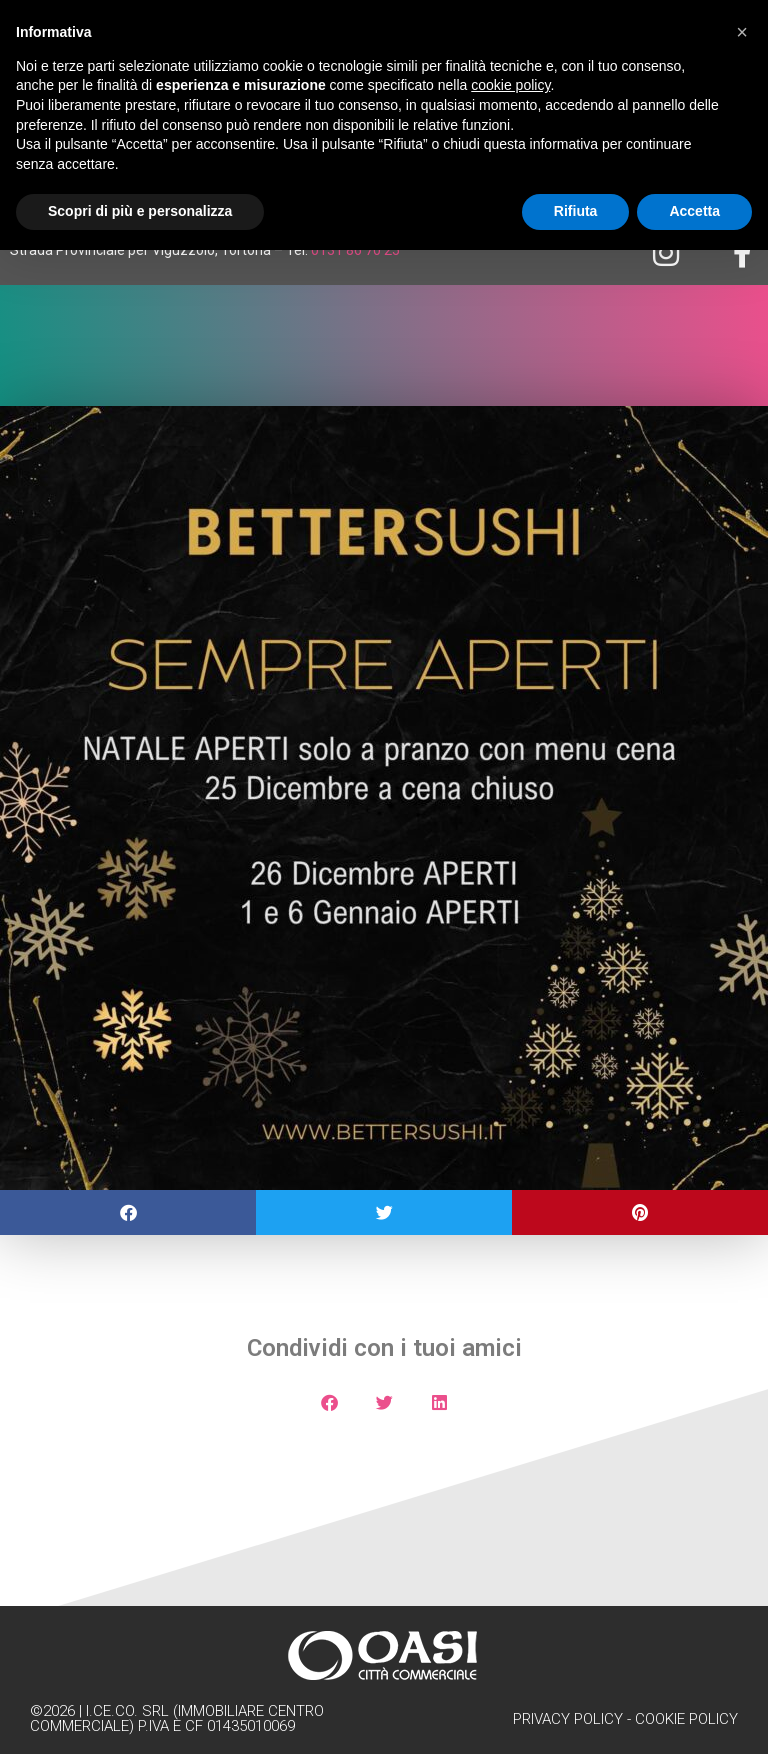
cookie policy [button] (510, 85)
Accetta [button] (694, 211)
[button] (128, 1212)
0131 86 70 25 (355, 250)
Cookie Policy (686, 1719)
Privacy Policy (568, 1719)
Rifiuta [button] (576, 211)
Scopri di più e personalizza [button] (140, 211)
